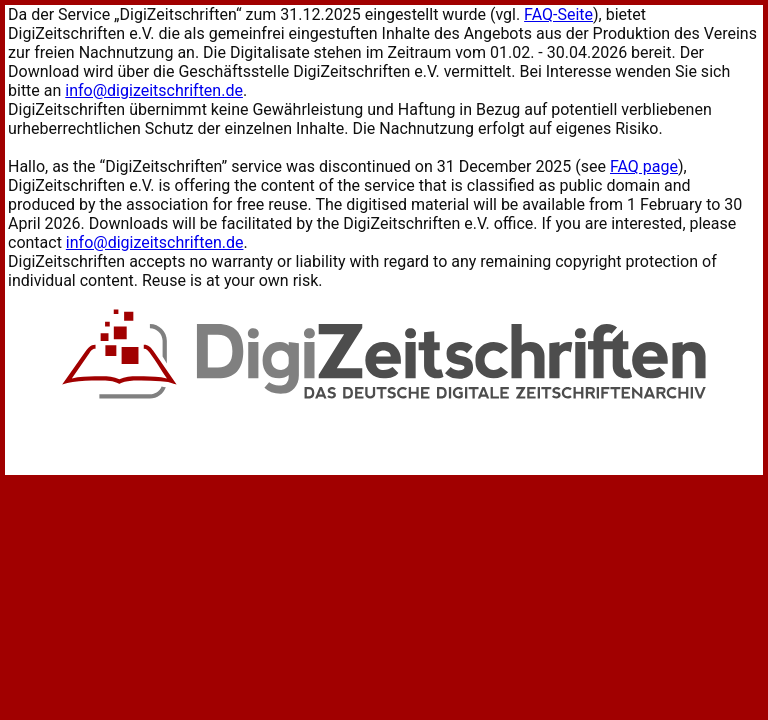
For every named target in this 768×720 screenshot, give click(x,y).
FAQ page (644, 166)
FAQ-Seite (558, 14)
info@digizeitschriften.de (154, 90)
